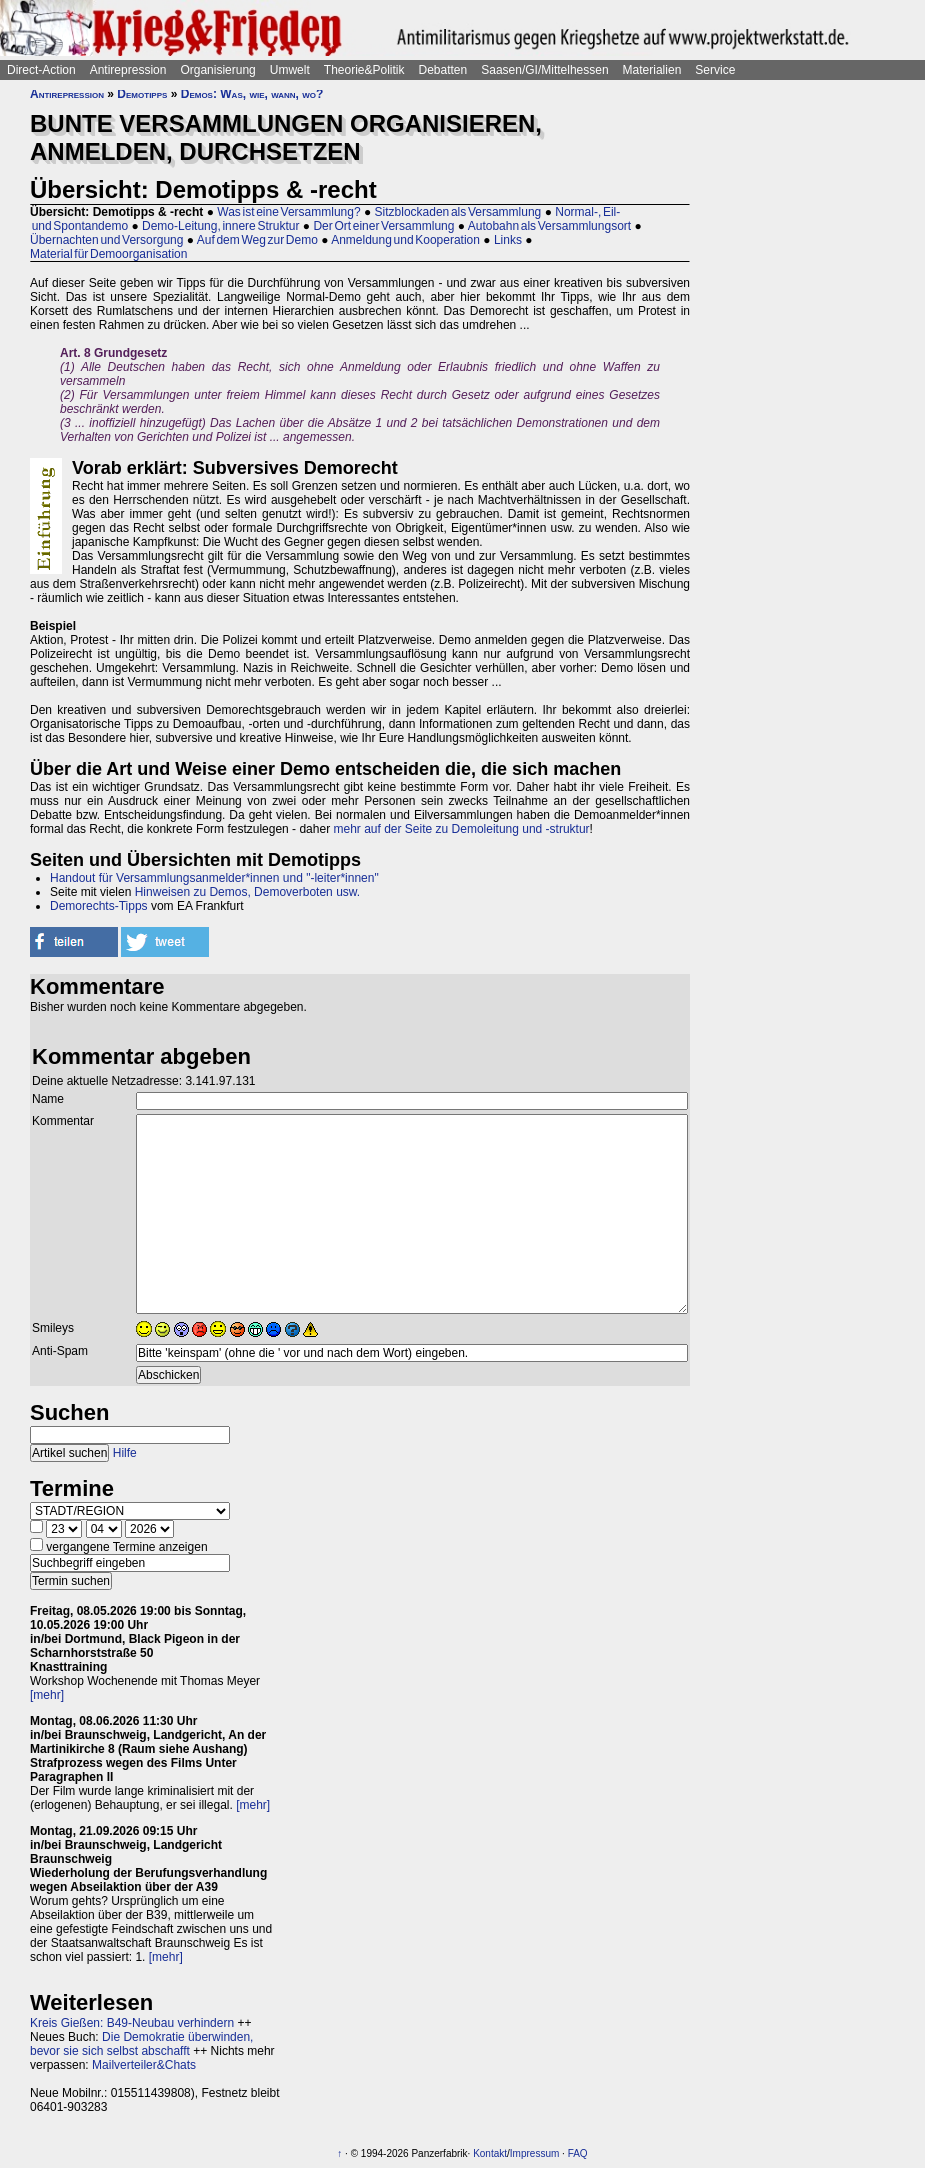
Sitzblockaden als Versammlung (458, 212)
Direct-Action (41, 70)
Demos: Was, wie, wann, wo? (252, 94)
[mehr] (47, 1695)
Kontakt (490, 2153)
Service (715, 70)
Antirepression (128, 70)
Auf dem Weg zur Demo (257, 240)
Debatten (443, 70)
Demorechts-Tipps (99, 906)
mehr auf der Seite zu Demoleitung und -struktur (461, 829)
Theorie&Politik (364, 70)
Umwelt (290, 70)
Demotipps (142, 94)
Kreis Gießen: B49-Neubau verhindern (132, 2023)
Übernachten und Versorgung (106, 240)
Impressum (534, 2153)
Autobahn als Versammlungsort (549, 226)
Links (508, 240)
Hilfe (125, 1453)
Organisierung (217, 70)
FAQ (578, 2153)
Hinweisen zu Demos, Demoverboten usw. (247, 892)
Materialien (652, 70)
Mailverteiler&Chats (144, 2065)
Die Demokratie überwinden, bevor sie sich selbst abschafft (141, 2044)
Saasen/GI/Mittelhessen (544, 70)
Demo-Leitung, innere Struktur (220, 226)
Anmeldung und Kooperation (405, 240)
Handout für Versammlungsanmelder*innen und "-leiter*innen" (214, 878)
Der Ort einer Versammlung (383, 226)
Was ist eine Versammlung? (288, 212)
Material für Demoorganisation (108, 254)
